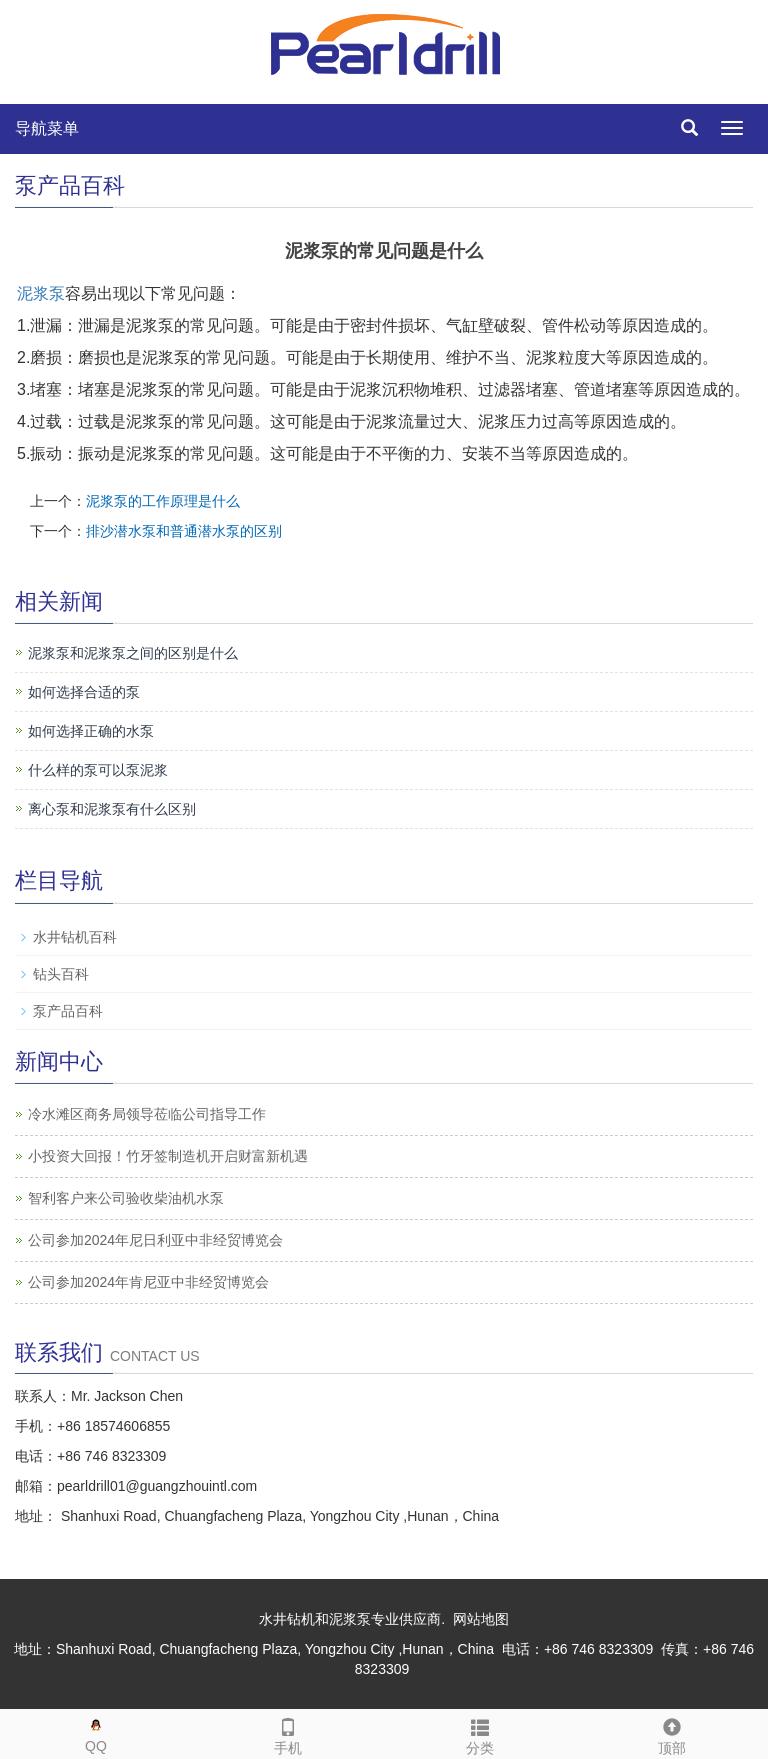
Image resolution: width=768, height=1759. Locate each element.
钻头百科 (61, 974)
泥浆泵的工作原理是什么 (163, 501)
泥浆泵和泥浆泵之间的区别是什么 (133, 653)
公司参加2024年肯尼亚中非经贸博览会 (148, 1282)
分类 (480, 1733)
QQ (96, 1731)
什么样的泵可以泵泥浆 (98, 770)
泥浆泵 (41, 293)
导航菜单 (47, 128)
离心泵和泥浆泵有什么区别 (112, 809)
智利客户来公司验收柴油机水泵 (126, 1198)
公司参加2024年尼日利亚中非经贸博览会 (155, 1240)
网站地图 (481, 1619)
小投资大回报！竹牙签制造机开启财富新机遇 (168, 1156)
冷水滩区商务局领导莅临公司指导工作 (147, 1114)
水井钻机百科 (75, 937)
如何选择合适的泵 (84, 692)
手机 (288, 1733)
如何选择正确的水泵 (91, 731)
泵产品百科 (68, 1011)
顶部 (672, 1733)
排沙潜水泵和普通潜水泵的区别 (184, 531)
